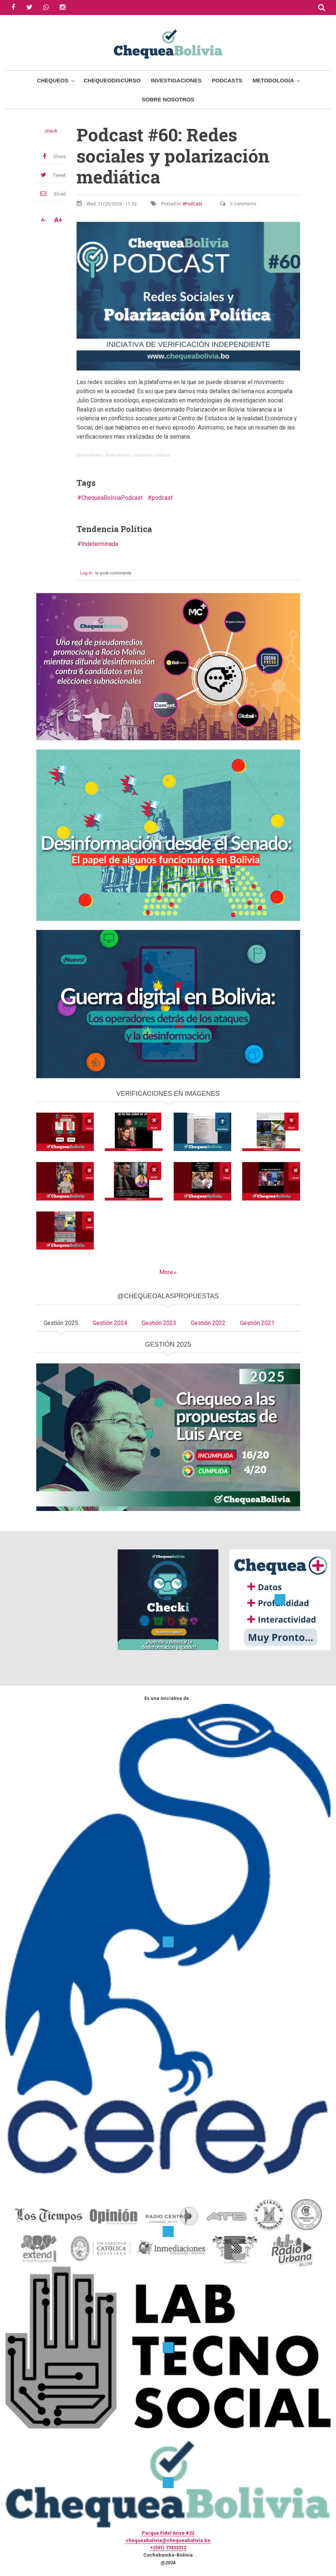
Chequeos (53, 80)
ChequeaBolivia (89, 455)
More (166, 1272)
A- (43, 220)
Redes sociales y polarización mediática (137, 455)
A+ (58, 220)
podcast (162, 497)
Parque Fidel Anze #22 (168, 2533)
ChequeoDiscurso (112, 80)
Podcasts (227, 80)
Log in (86, 573)
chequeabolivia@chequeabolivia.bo (168, 2540)
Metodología (273, 80)
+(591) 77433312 (168, 2547)
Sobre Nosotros (168, 99)
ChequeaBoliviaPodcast (112, 497)
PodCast (193, 203)
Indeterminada (99, 543)
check (51, 131)
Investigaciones (176, 80)
